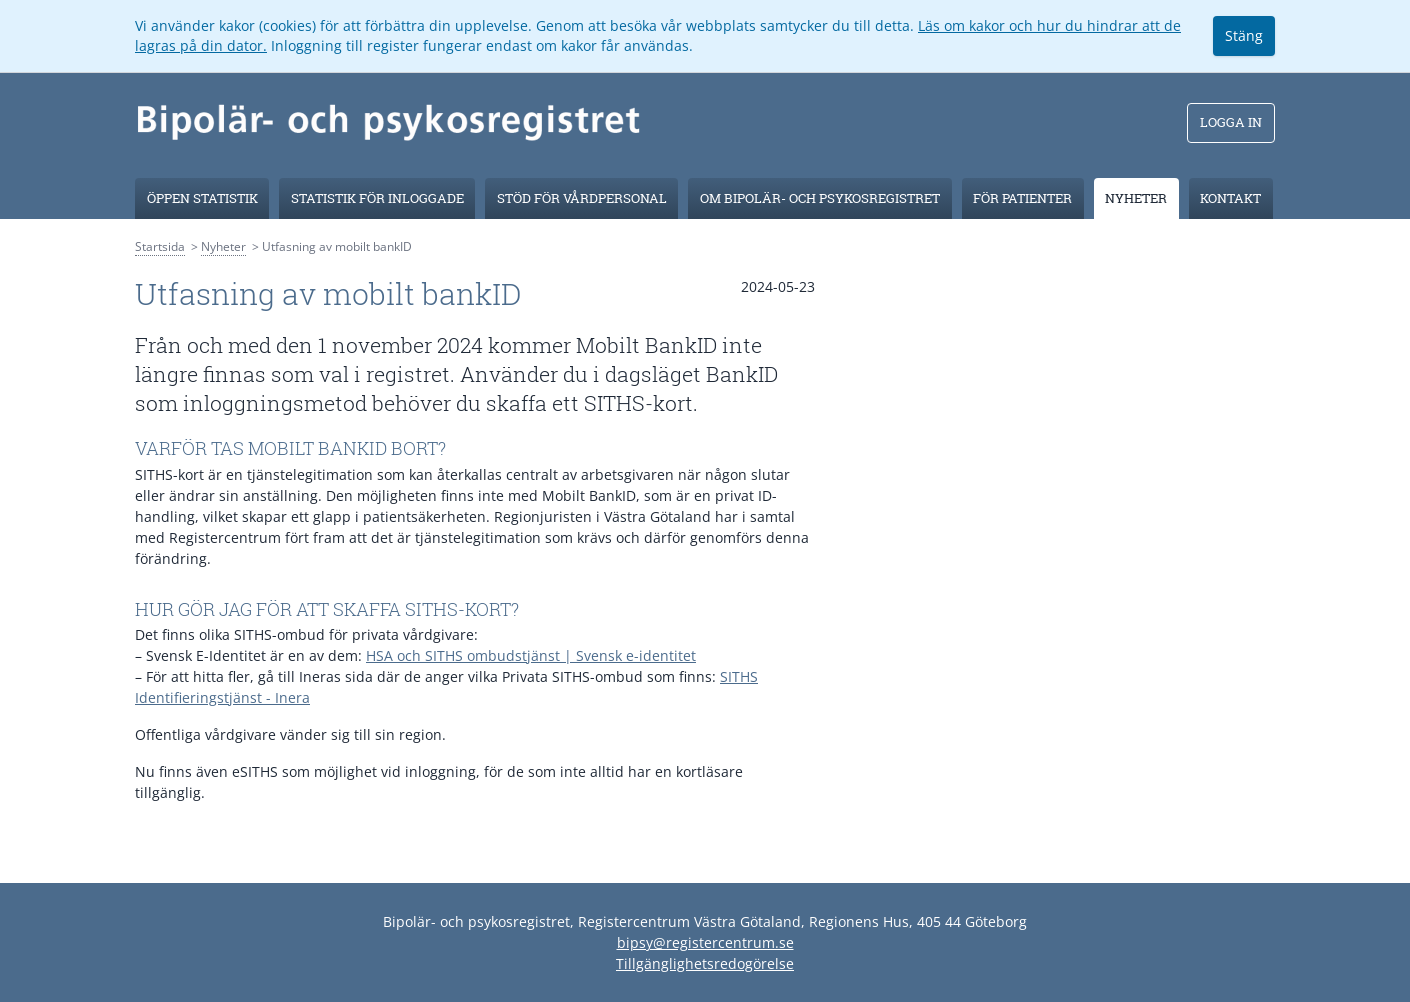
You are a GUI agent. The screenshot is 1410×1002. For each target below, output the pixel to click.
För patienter (1022, 198)
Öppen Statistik (202, 198)
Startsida (160, 246)
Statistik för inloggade (377, 198)
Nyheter (1136, 198)
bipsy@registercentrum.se (705, 942)
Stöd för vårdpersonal (582, 198)
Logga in (1231, 122)
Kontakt (1230, 198)
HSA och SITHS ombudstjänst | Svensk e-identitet (531, 655)
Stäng (1244, 35)
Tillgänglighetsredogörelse (705, 963)
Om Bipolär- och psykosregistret (820, 198)
